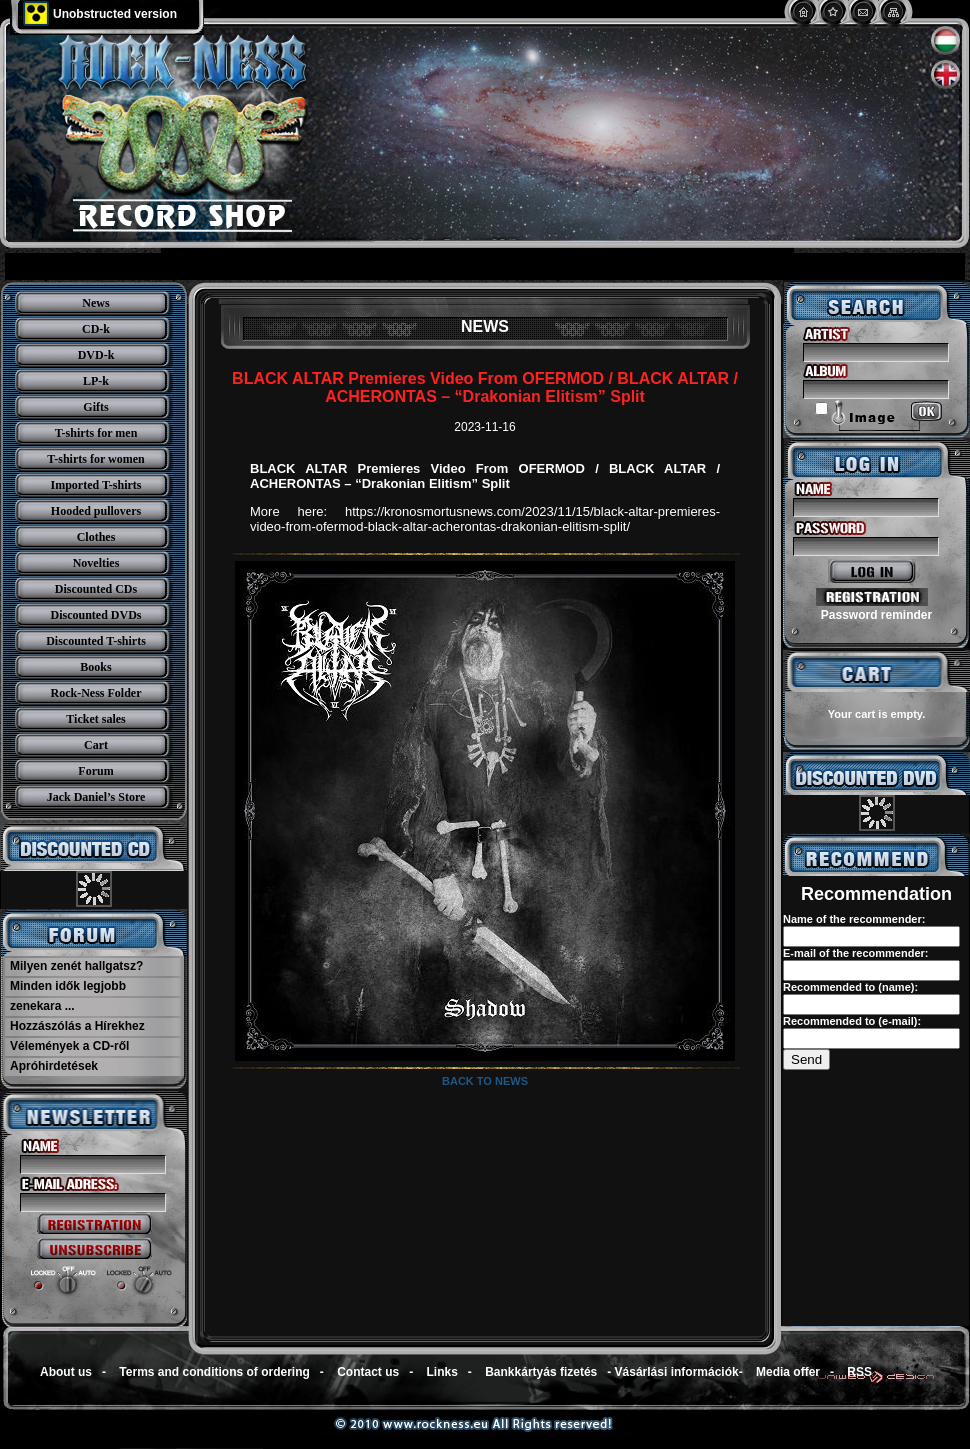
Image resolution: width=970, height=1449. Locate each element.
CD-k (96, 329)
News (95, 303)
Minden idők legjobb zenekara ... (68, 996)
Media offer (788, 1372)
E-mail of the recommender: (855, 953)
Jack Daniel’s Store (96, 797)
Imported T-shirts (95, 485)
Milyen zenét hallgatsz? (76, 966)
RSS (859, 1372)
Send (806, 1059)
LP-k (96, 381)
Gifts (95, 407)
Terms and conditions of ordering (214, 1372)
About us (66, 1372)
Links (442, 1372)
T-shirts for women (95, 459)
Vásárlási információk (677, 1372)
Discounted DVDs (95, 615)
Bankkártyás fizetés (541, 1372)
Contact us (368, 1372)
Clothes (96, 537)
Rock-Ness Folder (96, 693)
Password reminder (876, 615)
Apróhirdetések (54, 1066)
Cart (96, 745)
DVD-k (96, 355)
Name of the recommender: (854, 919)
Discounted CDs (96, 589)
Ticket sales (95, 719)
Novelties (96, 563)
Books (95, 667)
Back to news (485, 1081)
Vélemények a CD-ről (69, 1046)
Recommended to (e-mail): (852, 1021)
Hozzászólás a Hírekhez (77, 1026)
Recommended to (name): (850, 987)
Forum (95, 771)
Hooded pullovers (96, 511)
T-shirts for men (96, 433)
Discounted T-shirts (96, 641)
